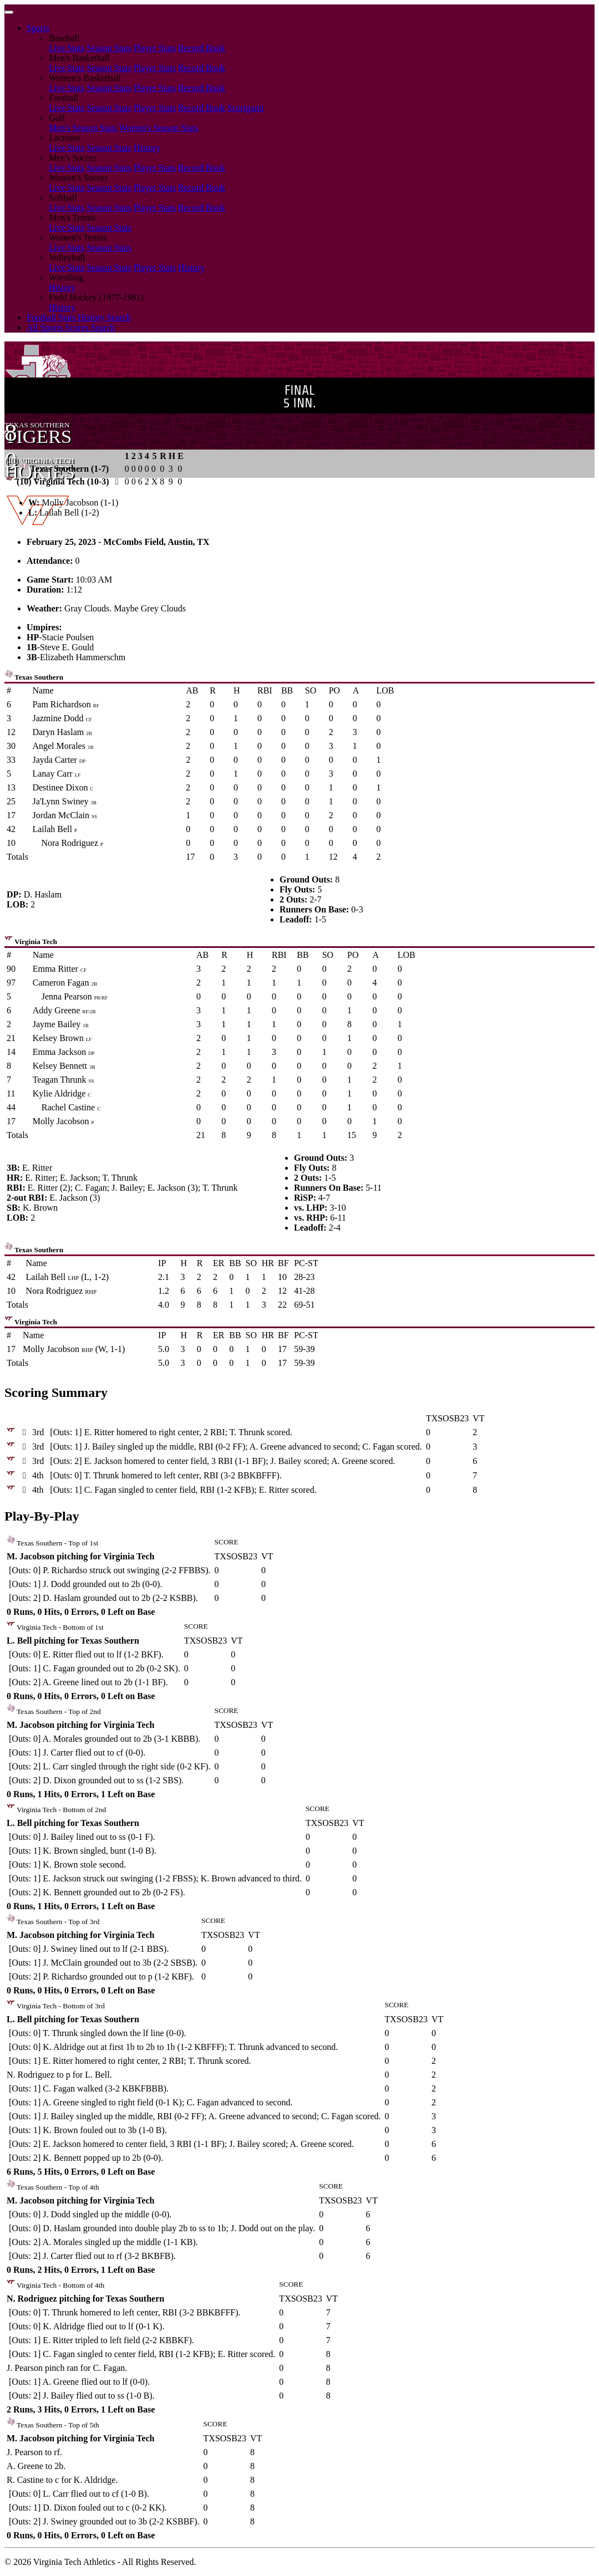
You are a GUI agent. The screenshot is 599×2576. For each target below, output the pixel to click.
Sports (38, 28)
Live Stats (66, 48)
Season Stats (109, 48)
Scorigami (245, 108)
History (147, 147)
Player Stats (155, 48)
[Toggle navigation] (8, 12)
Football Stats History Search (79, 317)
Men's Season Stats (83, 127)
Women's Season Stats (159, 127)
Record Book (201, 48)
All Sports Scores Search (71, 327)
